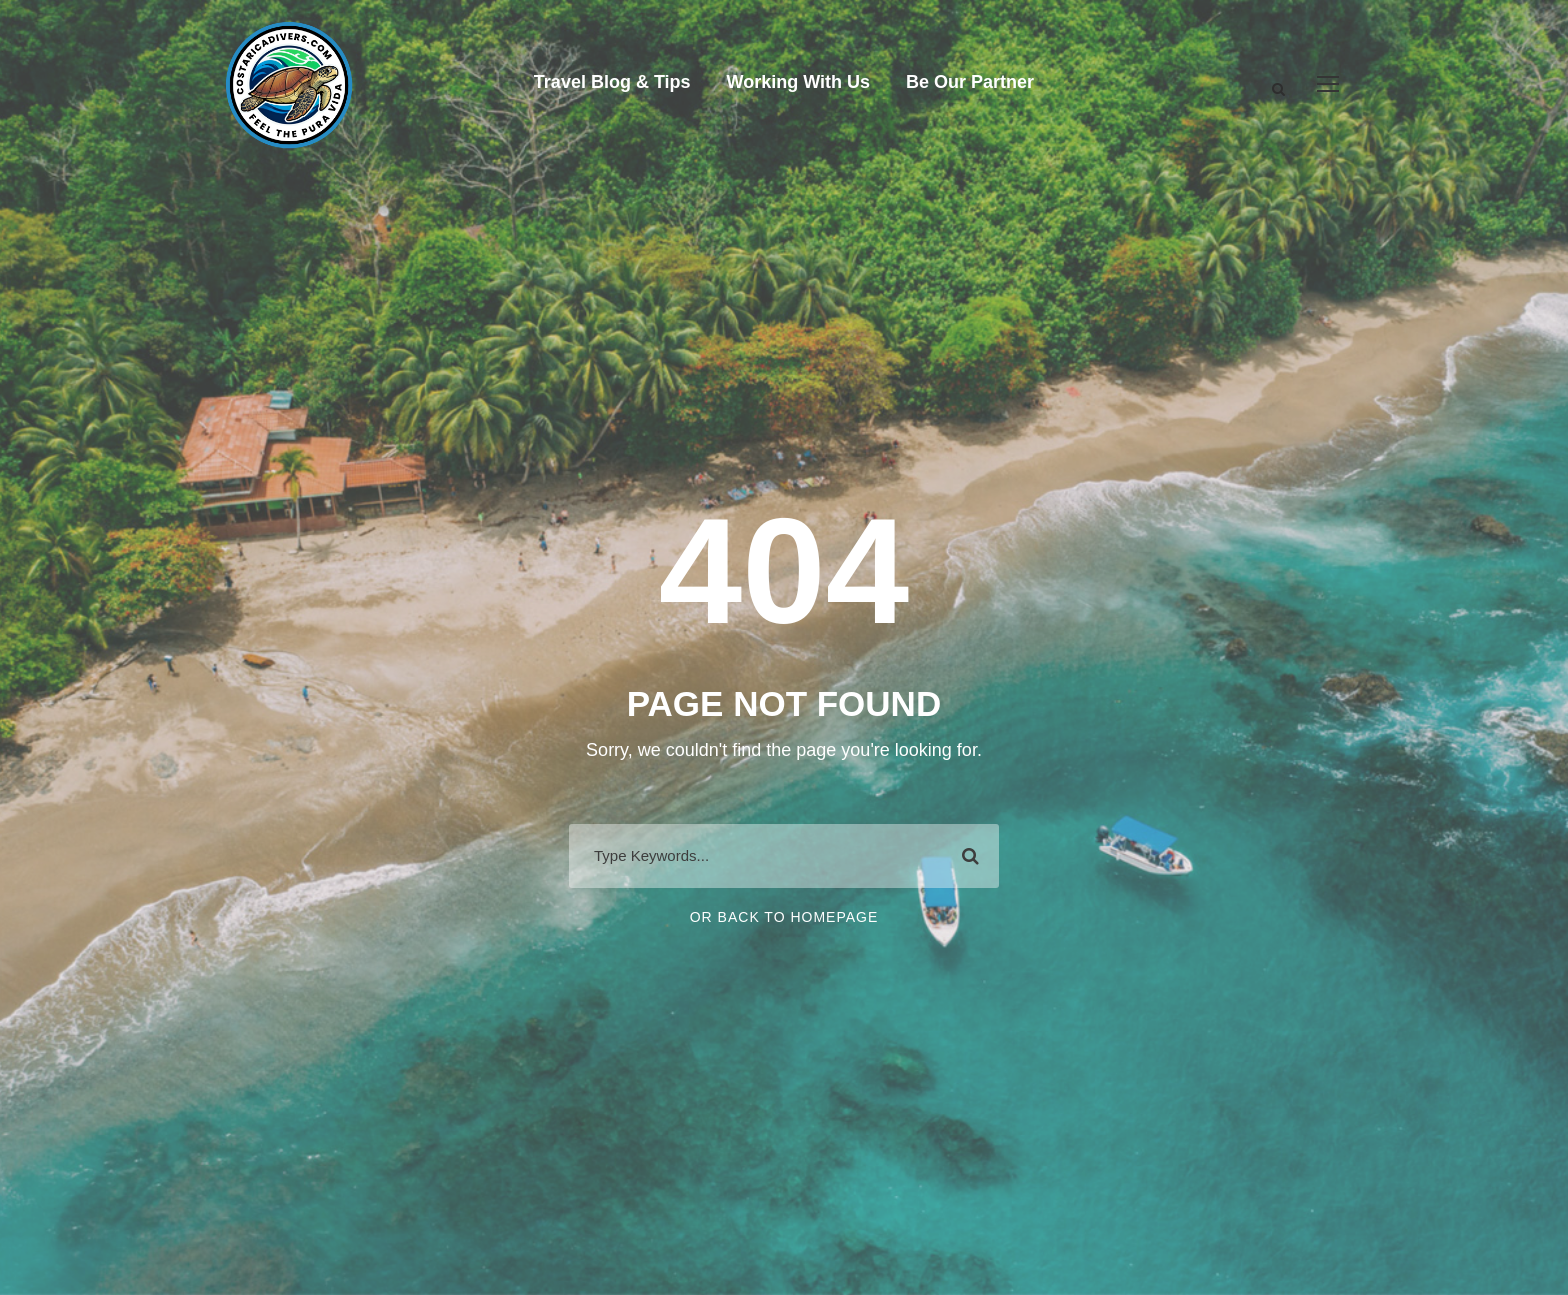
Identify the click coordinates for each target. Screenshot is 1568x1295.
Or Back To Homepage (784, 917)
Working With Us (799, 82)
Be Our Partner (970, 82)
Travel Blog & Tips (612, 82)
